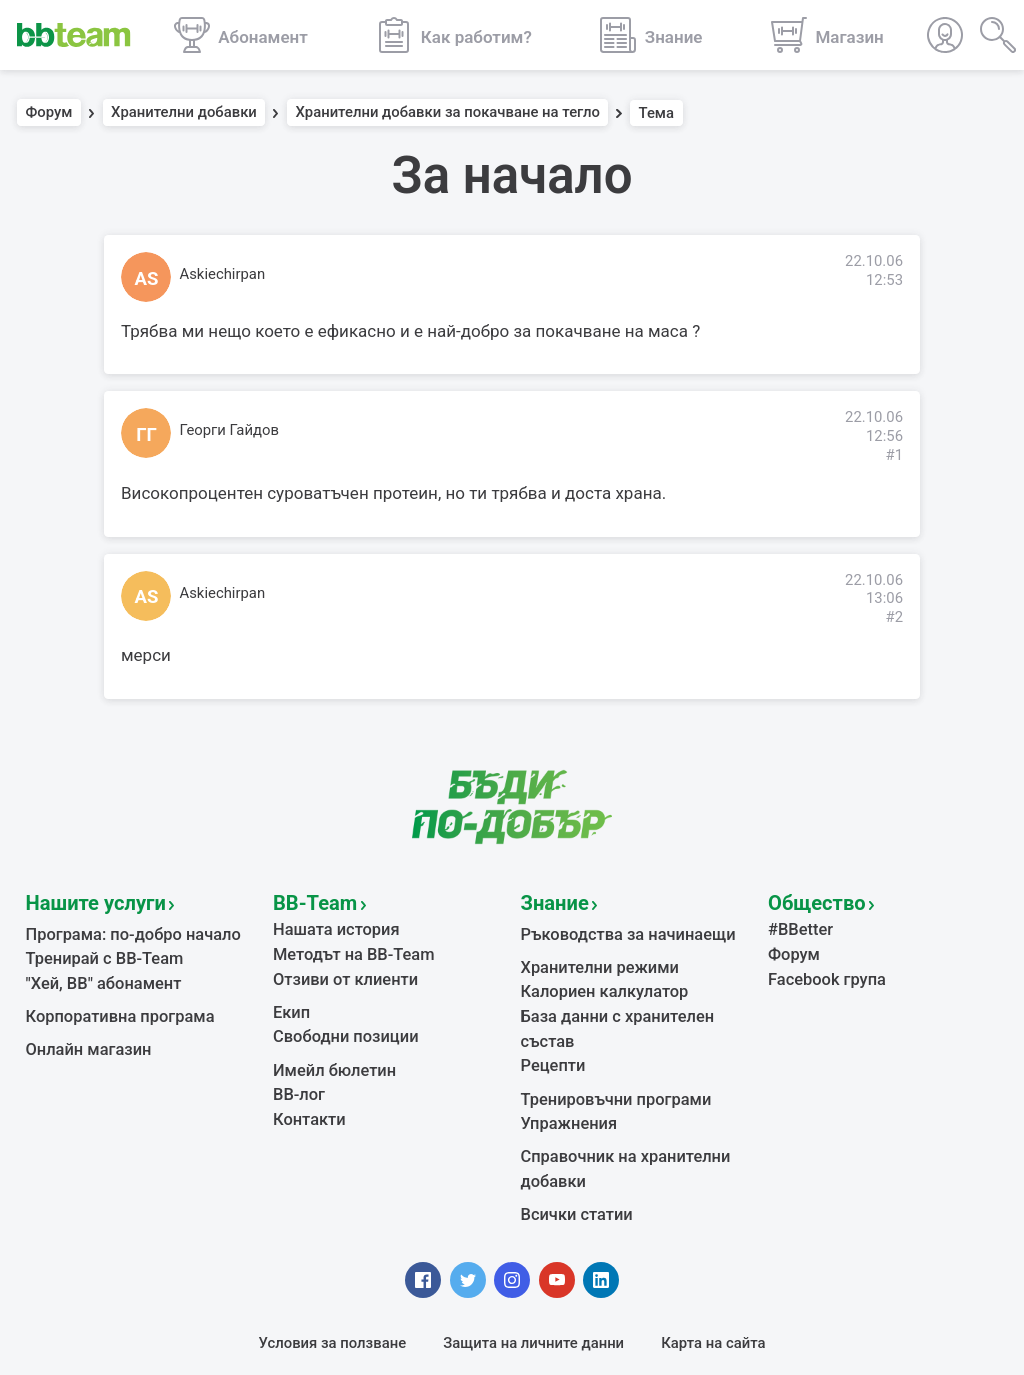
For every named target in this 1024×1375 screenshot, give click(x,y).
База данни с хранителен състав (634, 1004)
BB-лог (296, 1075)
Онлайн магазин (83, 1035)
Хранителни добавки (184, 113)
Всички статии (571, 1164)
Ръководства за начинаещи (618, 929)
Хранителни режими (592, 960)
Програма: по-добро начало (123, 929)
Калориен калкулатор (597, 982)
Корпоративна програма (111, 1004)
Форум (49, 113)
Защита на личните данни (533, 1290)
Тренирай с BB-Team (97, 951)
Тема (657, 113)
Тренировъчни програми (607, 1057)
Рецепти (550, 1027)
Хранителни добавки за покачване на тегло (447, 113)
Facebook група (821, 969)
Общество (809, 900)
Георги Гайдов (229, 430)
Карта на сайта (713, 1290)
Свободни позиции (339, 1022)
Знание (550, 900)
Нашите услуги (85, 900)
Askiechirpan (223, 274)
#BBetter (797, 925)
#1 (894, 455)
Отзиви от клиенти (338, 969)
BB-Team (308, 900)
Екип (290, 1000)
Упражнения (564, 1080)
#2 (894, 617)
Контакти (306, 1098)
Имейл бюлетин (328, 1053)
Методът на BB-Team (346, 947)
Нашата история (330, 925)
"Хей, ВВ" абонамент (96, 973)
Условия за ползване (333, 1290)
